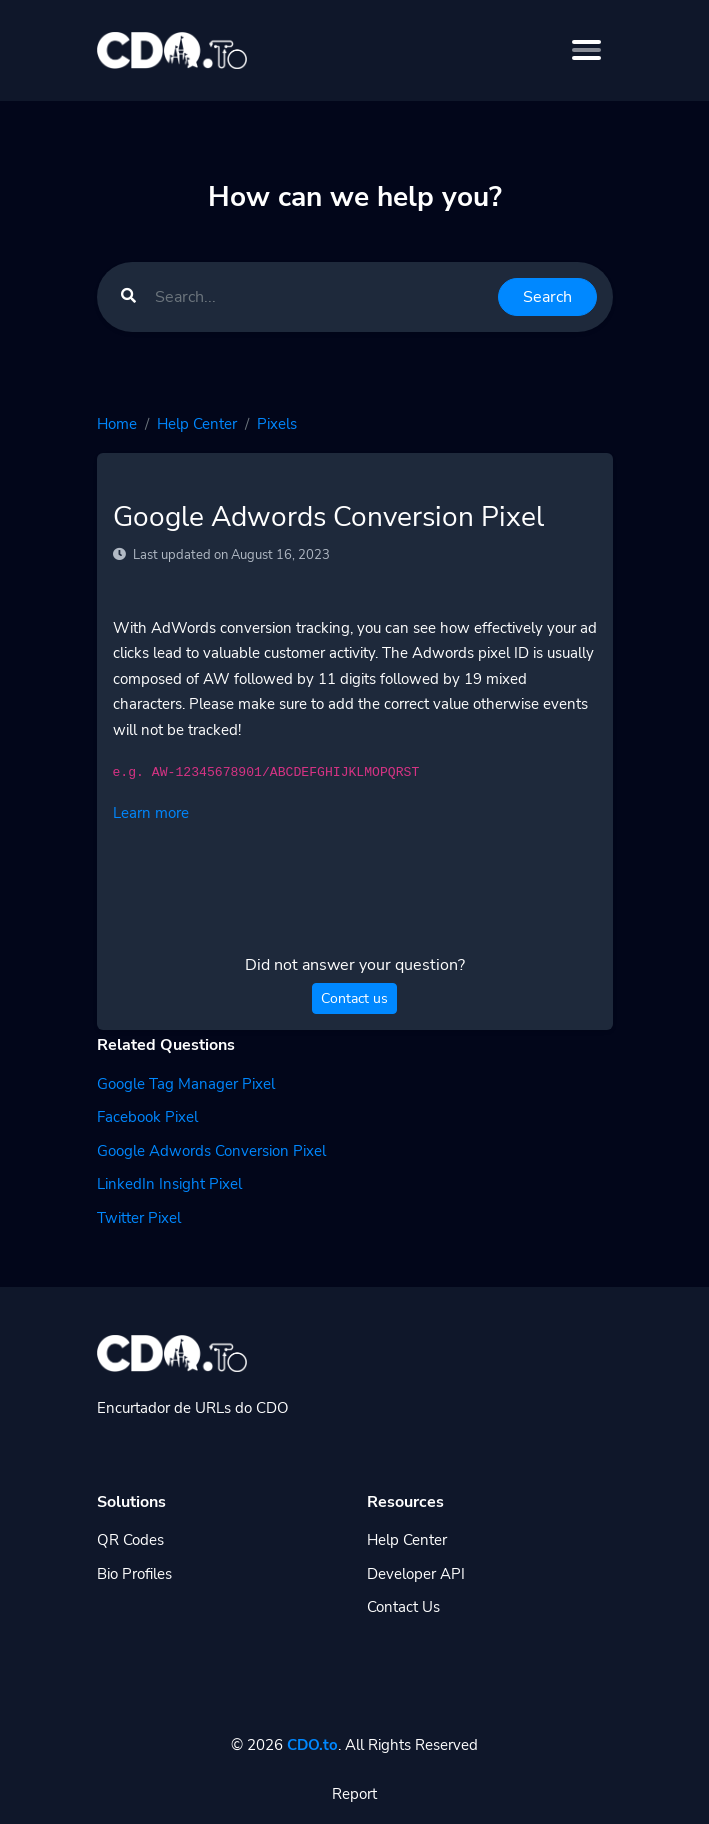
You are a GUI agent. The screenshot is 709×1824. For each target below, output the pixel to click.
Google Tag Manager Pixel (186, 1084)
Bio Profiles (134, 1574)
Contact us (354, 998)
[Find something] (321, 297)
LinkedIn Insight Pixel (169, 1184)
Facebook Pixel (147, 1117)
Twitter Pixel (139, 1218)
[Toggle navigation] (586, 50)
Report (354, 1794)
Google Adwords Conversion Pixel (211, 1151)
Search (547, 297)
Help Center (197, 424)
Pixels (277, 424)
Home (117, 424)
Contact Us (403, 1607)
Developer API (416, 1574)
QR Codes (130, 1540)
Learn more (151, 813)
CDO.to (312, 1745)
